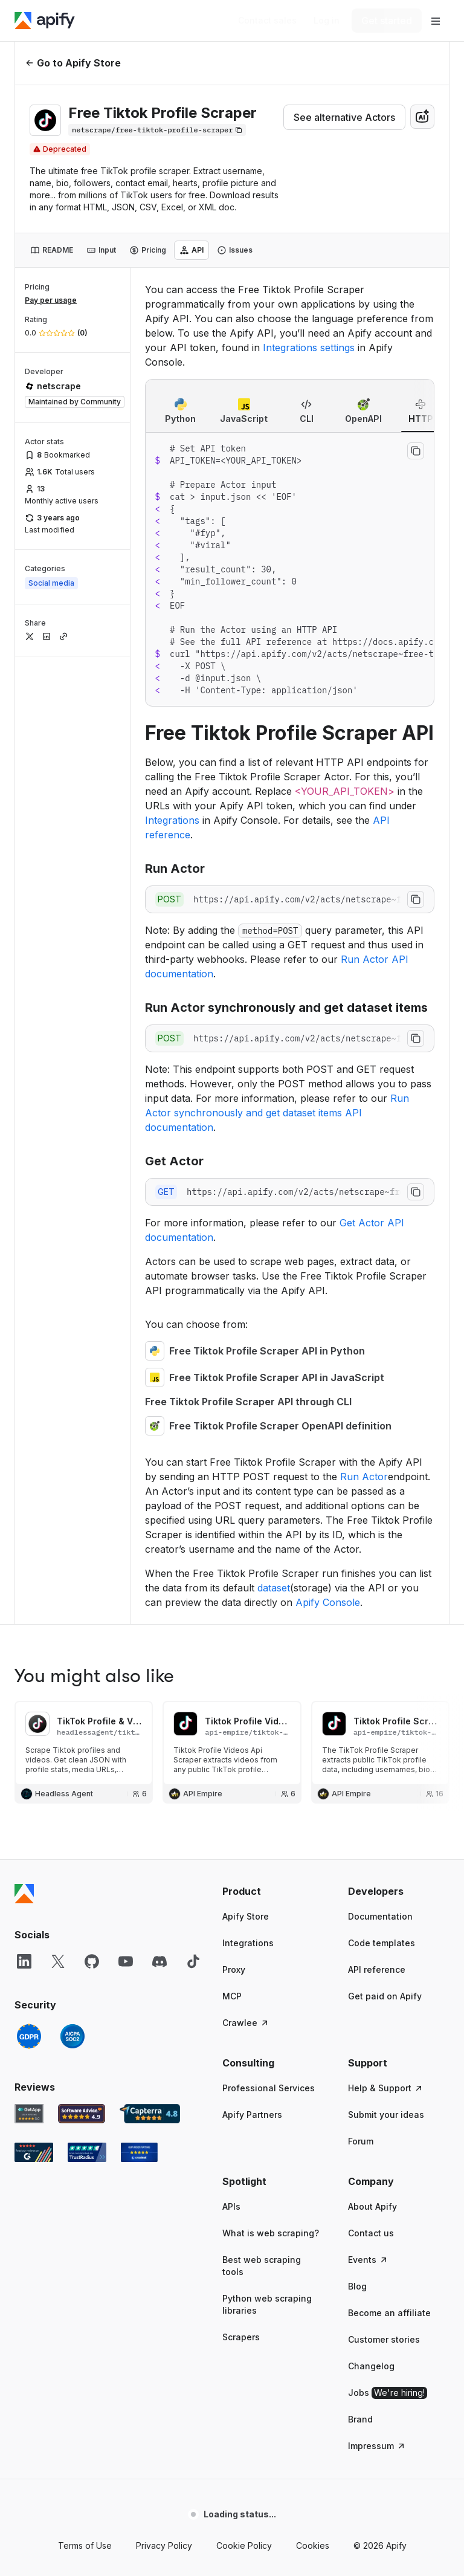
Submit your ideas (386, 2114)
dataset (273, 1588)
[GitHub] (92, 1961)
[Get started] (387, 20)
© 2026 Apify (380, 2545)
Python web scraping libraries (267, 2304)
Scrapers (241, 2337)
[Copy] (157, 130)
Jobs (387, 2393)
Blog (357, 2286)
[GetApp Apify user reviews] (29, 2113)
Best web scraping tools (261, 2265)
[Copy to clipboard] (415, 450)
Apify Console (327, 1602)
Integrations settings (309, 347)
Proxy (233, 1969)
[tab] (52, 250)
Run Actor (364, 1477)
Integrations (172, 820)
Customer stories (384, 2339)
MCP (232, 1996)
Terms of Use (85, 2545)
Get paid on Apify (385, 1996)
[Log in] (326, 20)
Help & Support (386, 2088)
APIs (231, 2206)
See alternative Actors (344, 117)
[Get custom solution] (267, 20)
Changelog (371, 2366)
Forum (360, 2141)
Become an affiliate (389, 2313)
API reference (376, 1969)
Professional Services (268, 2088)
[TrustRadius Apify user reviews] (87, 2152)
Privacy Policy (164, 2545)
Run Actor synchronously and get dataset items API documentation (277, 1112)
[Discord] (159, 1961)
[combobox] (422, 117)
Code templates (381, 1943)
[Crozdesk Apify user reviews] (139, 2152)
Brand (360, 2419)
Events (368, 2259)
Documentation (380, 1916)
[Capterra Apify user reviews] (150, 2113)
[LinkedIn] (24, 1961)
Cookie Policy (244, 2545)
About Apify (372, 2206)
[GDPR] (29, 2036)
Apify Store (245, 1916)
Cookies (312, 2545)
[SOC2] (72, 2036)
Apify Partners (252, 2114)
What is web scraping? (270, 2233)
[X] (58, 1961)
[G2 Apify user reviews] (33, 2152)
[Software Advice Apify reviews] (82, 2113)
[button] (273, 1891)
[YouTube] (125, 1961)
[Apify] (44, 20)
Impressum (377, 2446)
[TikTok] (193, 1961)
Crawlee (245, 2023)
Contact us (371, 2233)
